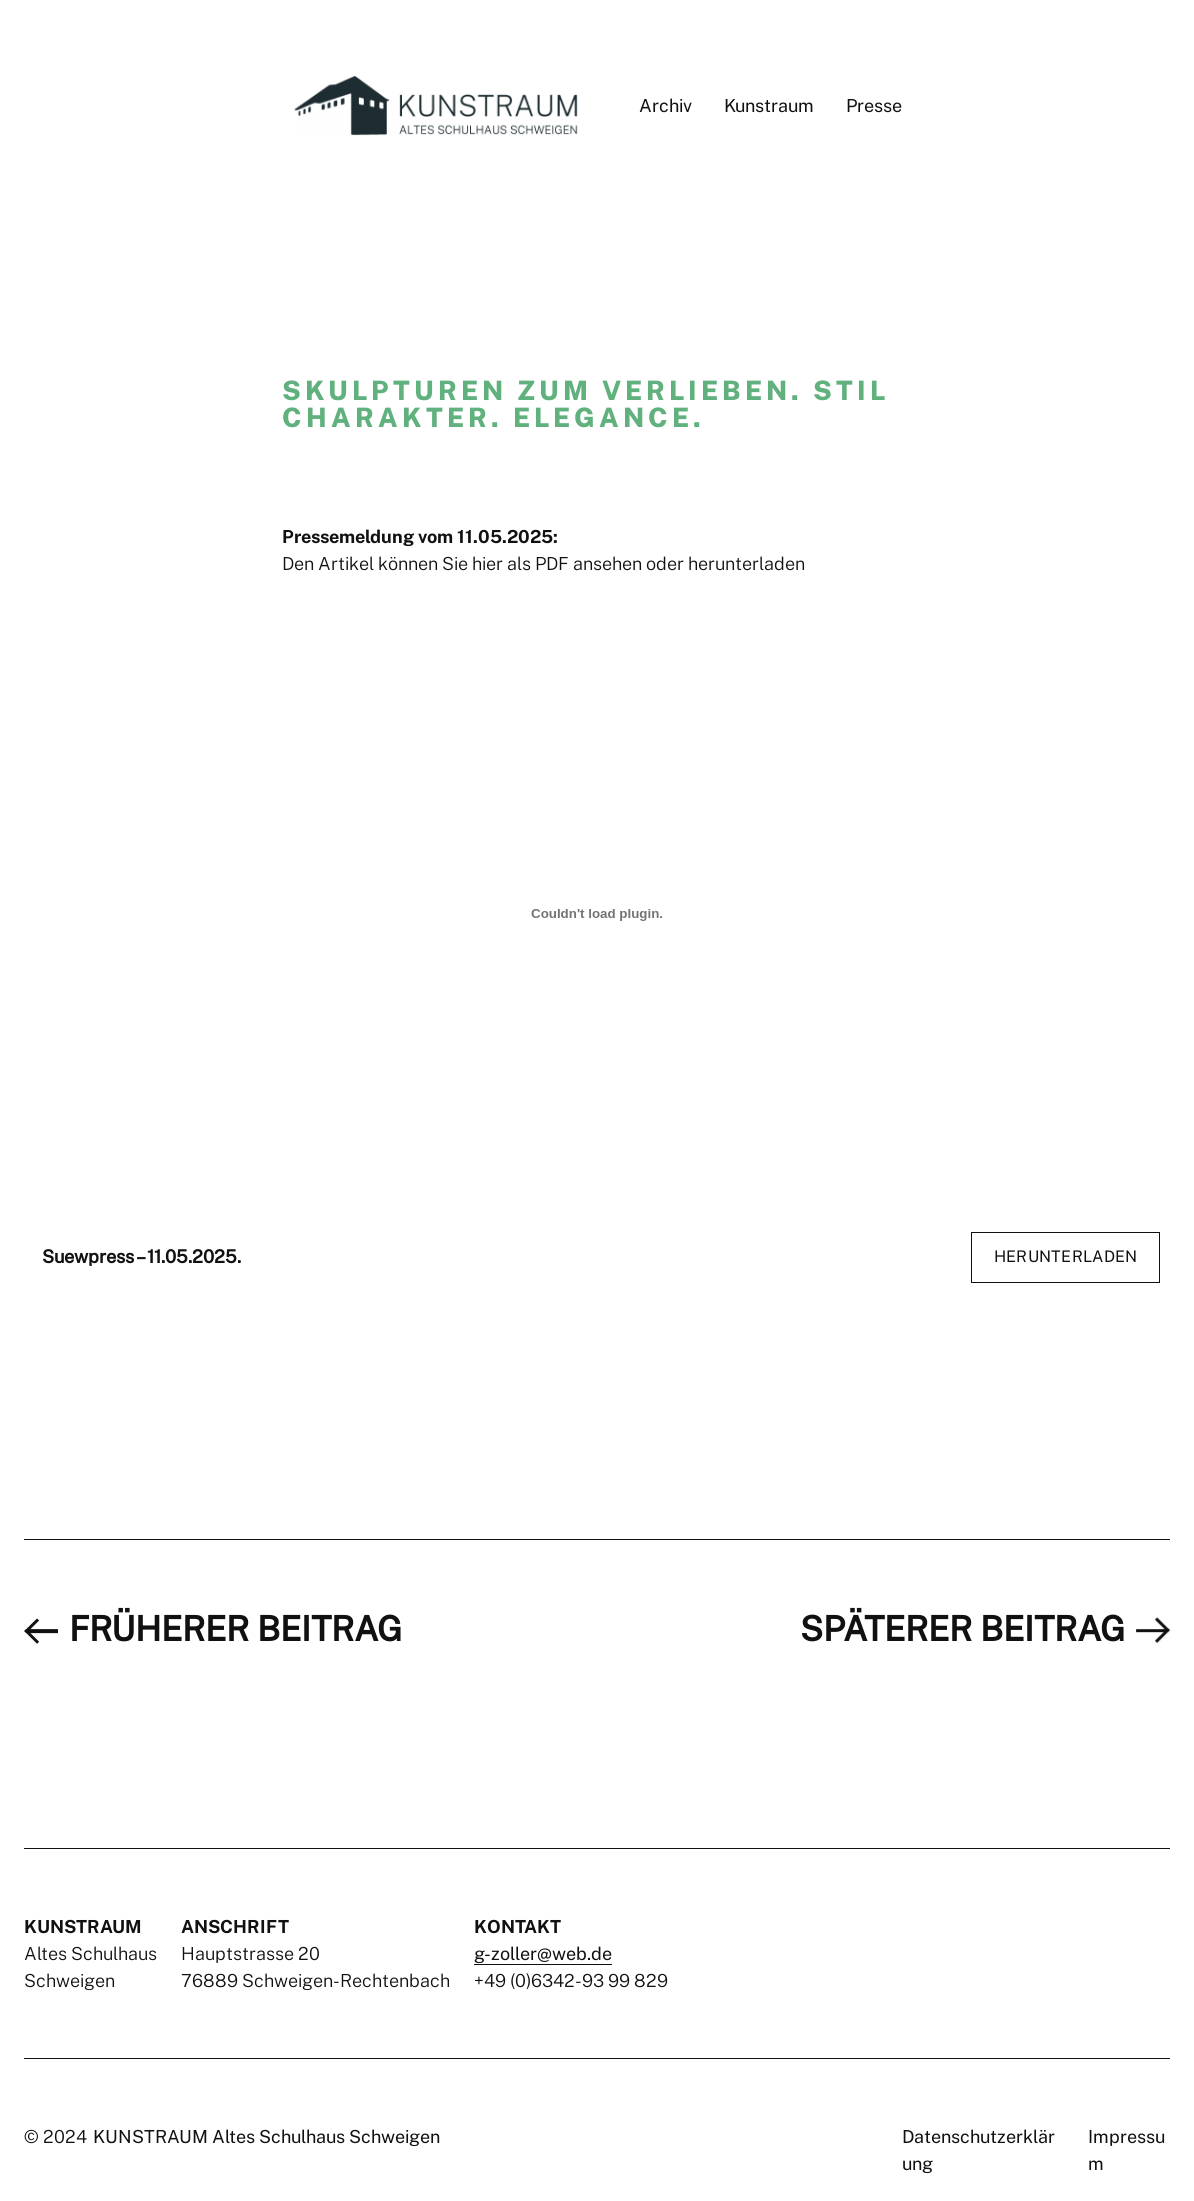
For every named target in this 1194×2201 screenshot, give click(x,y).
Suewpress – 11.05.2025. (141, 1256)
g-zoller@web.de (543, 1953)
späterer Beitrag (962, 1629)
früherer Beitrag (235, 1629)
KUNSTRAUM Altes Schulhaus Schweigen (266, 2136)
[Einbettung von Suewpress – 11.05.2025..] (597, 914)
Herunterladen (1066, 1256)
